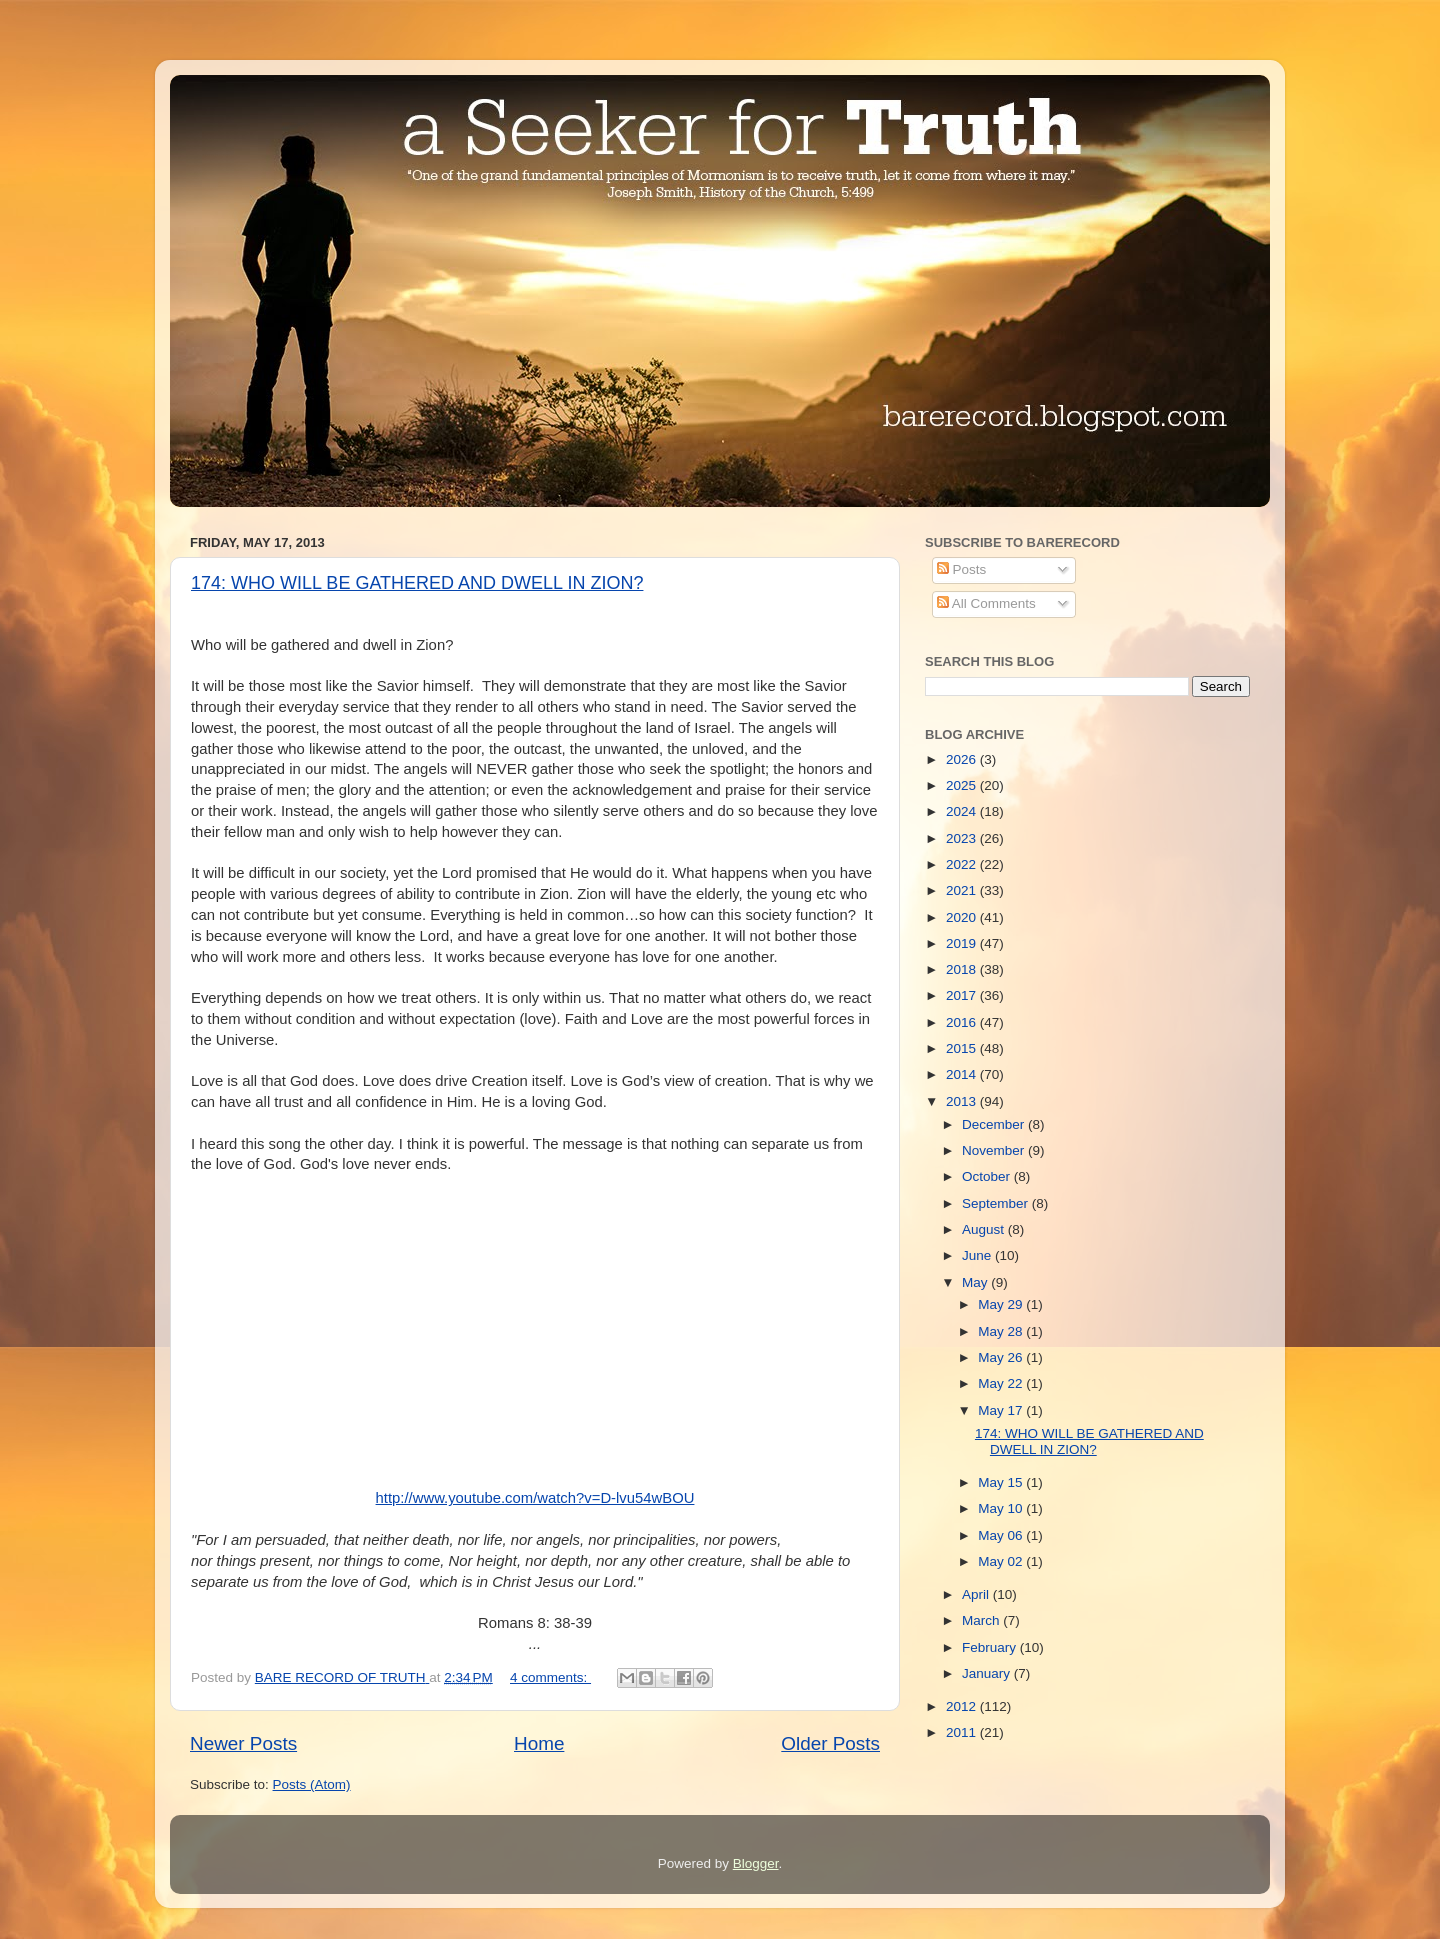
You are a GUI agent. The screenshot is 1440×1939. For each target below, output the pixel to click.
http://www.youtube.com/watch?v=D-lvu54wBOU (535, 1498)
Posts (962, 569)
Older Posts (830, 1743)
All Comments (986, 603)
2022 (963, 864)
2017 (963, 995)
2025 (963, 785)
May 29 (1002, 1304)
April (977, 1594)
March (982, 1620)
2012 (963, 1706)
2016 (963, 1022)
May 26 (1002, 1357)
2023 (963, 838)
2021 (963, 890)
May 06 (1002, 1535)
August (985, 1229)
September (997, 1203)
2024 (963, 811)
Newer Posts (243, 1743)
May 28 (1002, 1331)
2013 (963, 1101)
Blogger (756, 1863)
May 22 (1002, 1383)
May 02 (1002, 1561)
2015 (963, 1048)
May (976, 1282)
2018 (963, 969)
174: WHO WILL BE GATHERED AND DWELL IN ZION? (417, 583)
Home (539, 1743)
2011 (963, 1732)
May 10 (1002, 1508)
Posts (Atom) (312, 1784)
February (991, 1647)
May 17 (1002, 1410)
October (988, 1176)
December (995, 1124)
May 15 (1002, 1482)
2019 (963, 943)
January (988, 1673)
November (995, 1150)
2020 (963, 917)
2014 (963, 1074)
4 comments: (550, 1677)
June (978, 1255)
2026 (963, 759)
